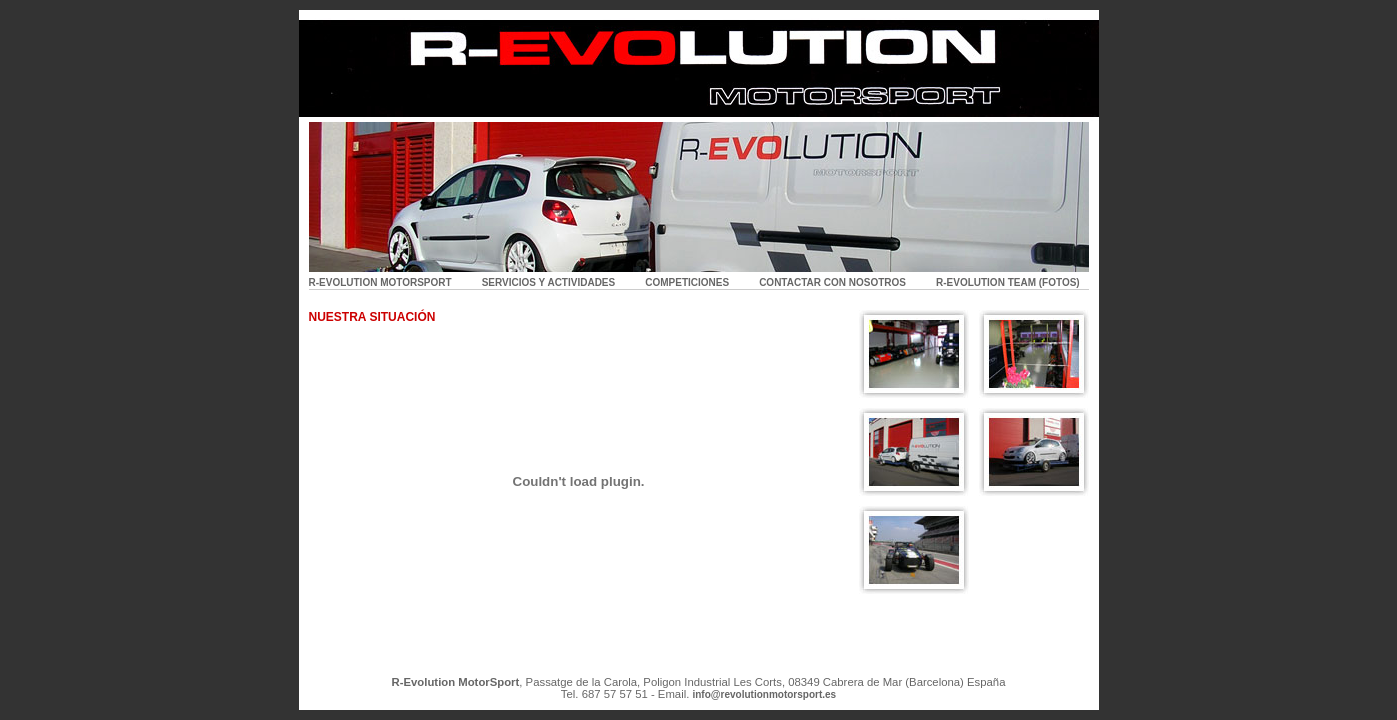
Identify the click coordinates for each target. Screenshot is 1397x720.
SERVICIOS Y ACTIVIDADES (549, 282)
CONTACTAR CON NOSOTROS (832, 282)
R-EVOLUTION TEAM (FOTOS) (1008, 282)
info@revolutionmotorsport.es (764, 694)
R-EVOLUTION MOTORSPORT (380, 282)
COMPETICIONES (687, 282)
